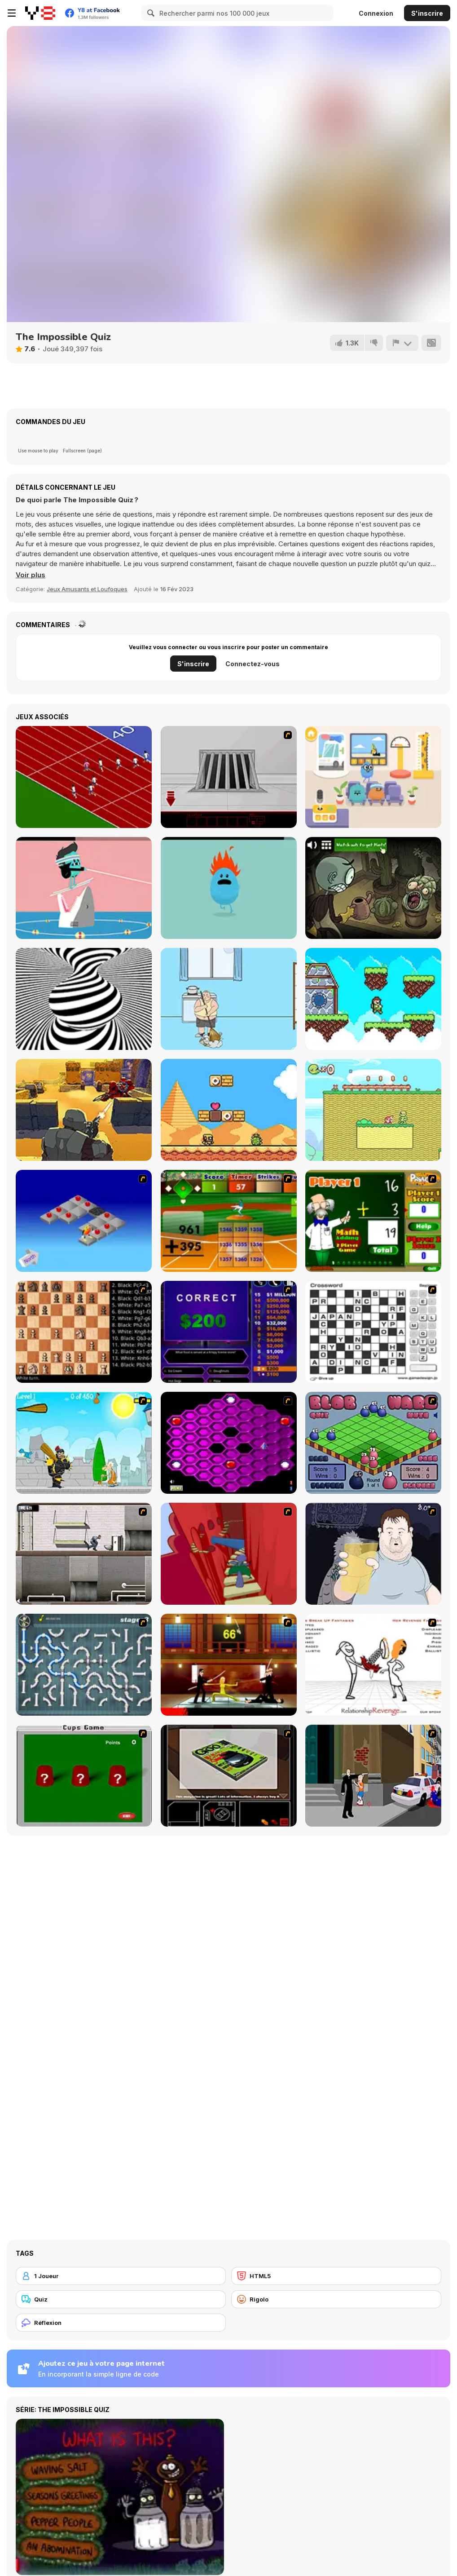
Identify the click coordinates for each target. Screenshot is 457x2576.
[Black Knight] (84, 1443)
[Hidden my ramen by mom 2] (229, 999)
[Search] (149, 13)
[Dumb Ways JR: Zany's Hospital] (373, 777)
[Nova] (84, 1110)
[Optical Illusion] (84, 999)
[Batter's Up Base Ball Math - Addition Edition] (229, 1221)
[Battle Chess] (84, 1332)
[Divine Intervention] (373, 1776)
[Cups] (84, 1776)
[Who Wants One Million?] (229, 1332)
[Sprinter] (84, 777)
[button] (30, 575)
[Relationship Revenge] (373, 1665)
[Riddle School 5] (229, 777)
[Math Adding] (373, 1221)
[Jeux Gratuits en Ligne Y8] (40, 13)
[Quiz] (121, 2299)
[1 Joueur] (121, 2276)
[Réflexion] (121, 2323)
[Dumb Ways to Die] (229, 888)
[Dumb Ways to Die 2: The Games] (84, 888)
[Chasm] (229, 1554)
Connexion (376, 13)
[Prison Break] (84, 1554)
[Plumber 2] (84, 1665)
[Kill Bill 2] (229, 1665)
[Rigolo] (336, 2299)
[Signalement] (402, 343)
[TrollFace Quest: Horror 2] (373, 888)
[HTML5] (336, 2276)
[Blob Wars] (373, 1443)
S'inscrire (427, 13)
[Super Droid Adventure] (229, 1110)
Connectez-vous (252, 664)
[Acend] (373, 999)
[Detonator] (84, 1221)
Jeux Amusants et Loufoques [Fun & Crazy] (87, 589)
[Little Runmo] (373, 1110)
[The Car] (229, 1776)
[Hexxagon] (229, 1443)
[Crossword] (373, 1332)
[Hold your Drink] (373, 1554)
